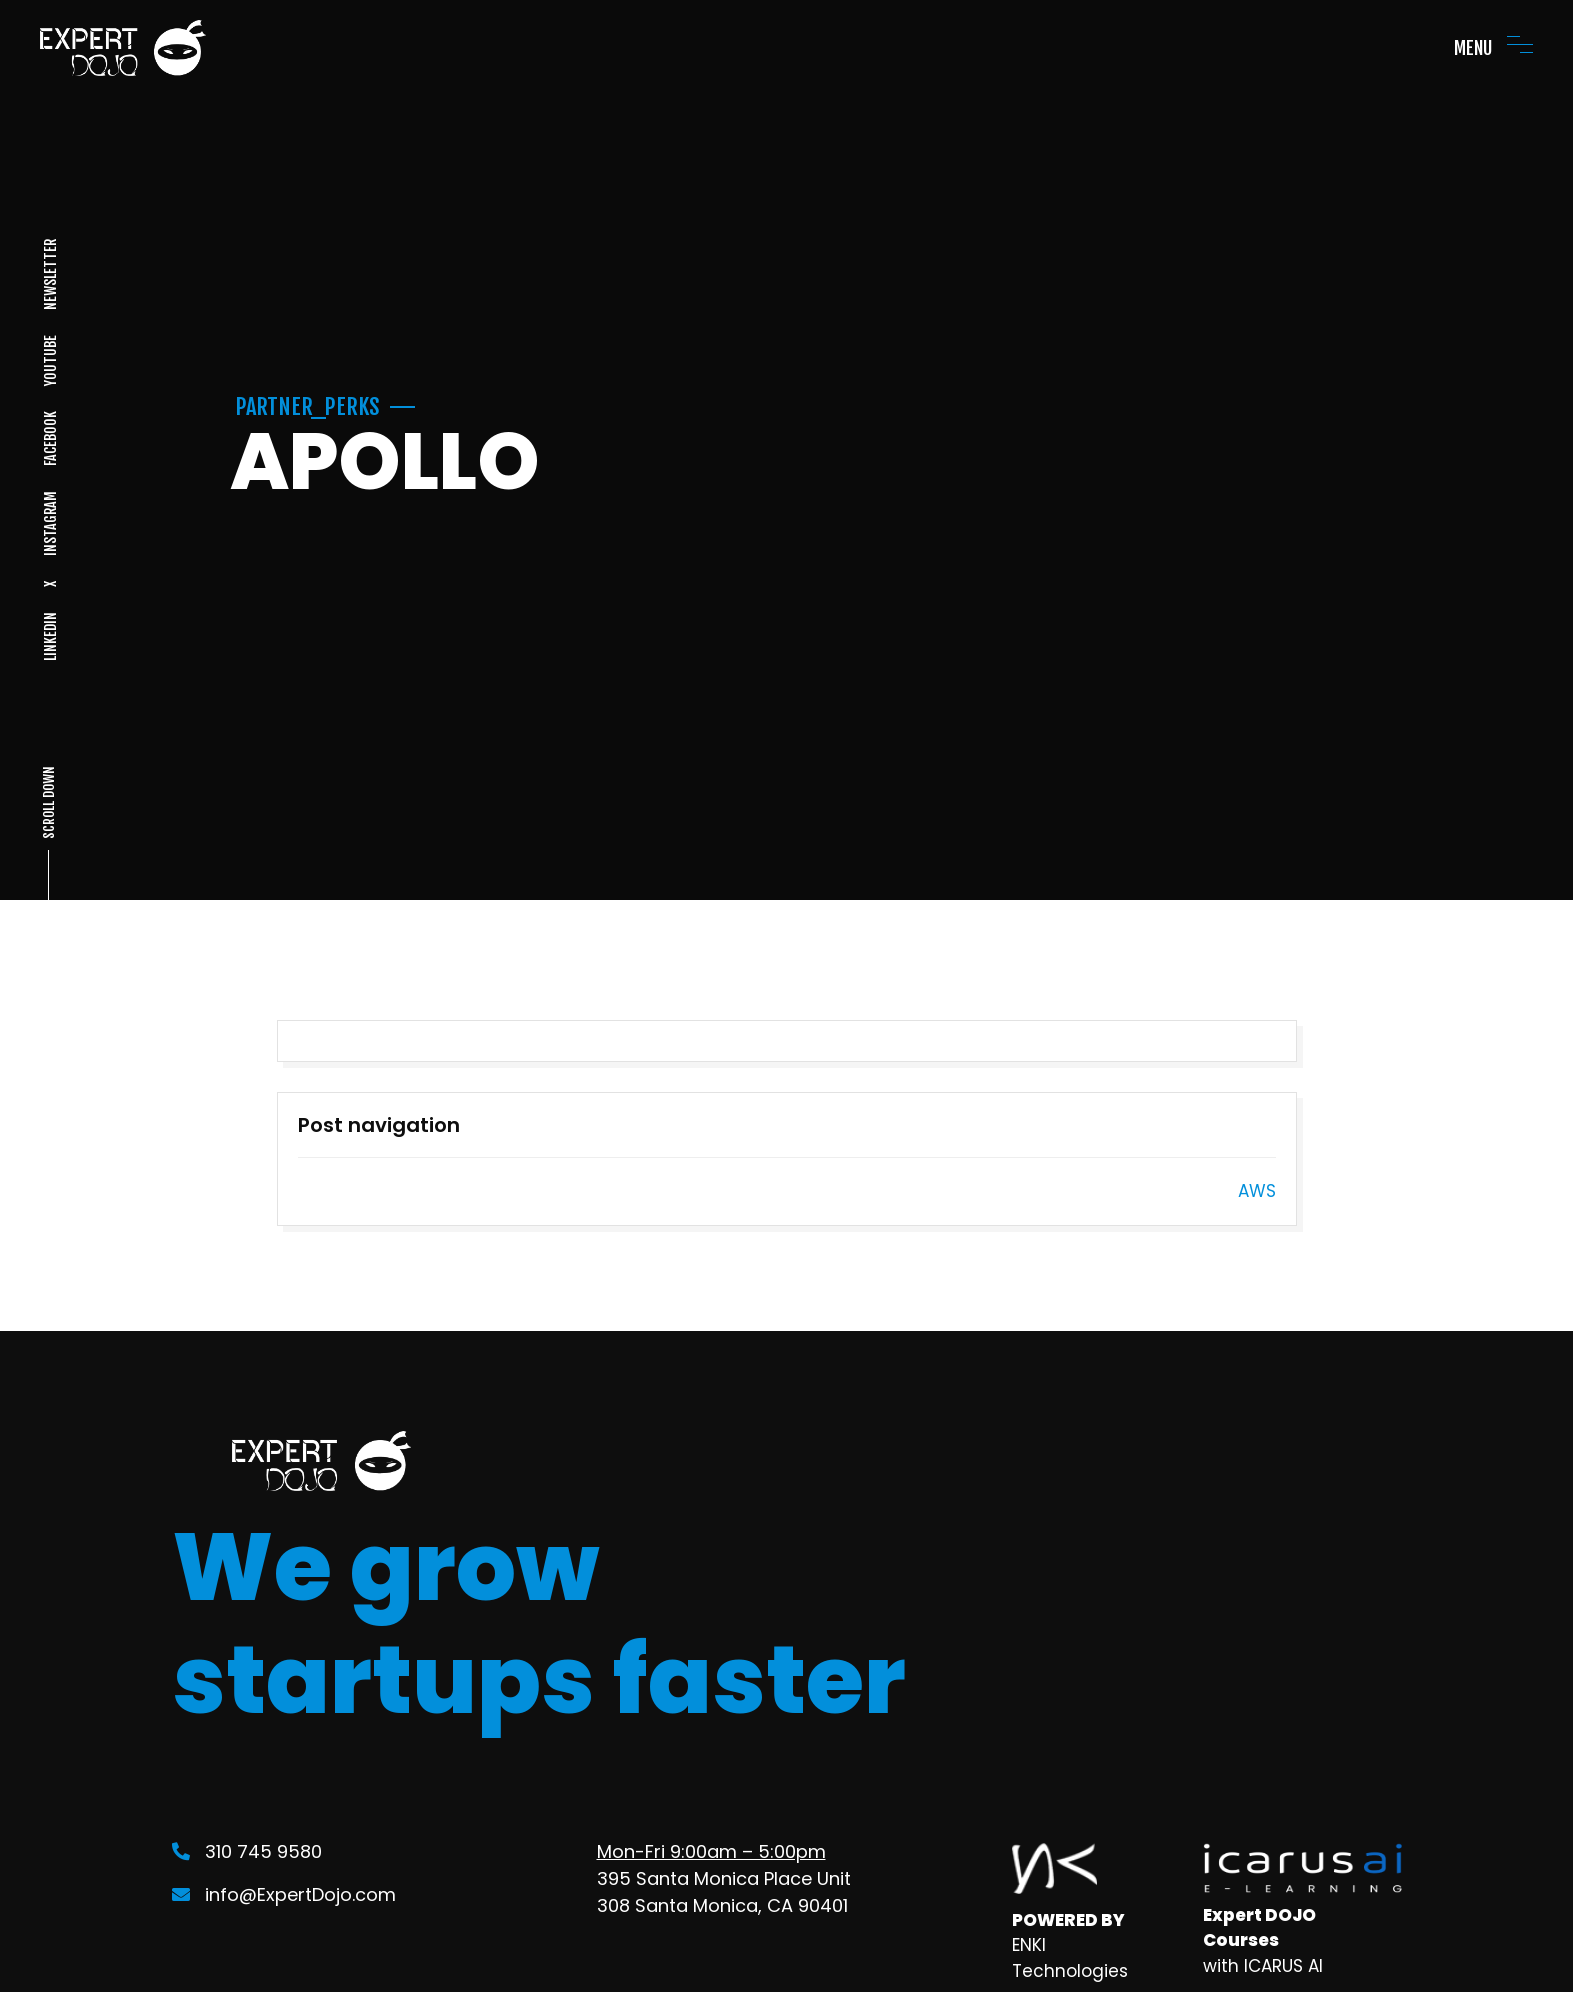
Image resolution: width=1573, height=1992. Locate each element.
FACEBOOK (49, 438)
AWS (1257, 1191)
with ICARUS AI (1263, 1966)
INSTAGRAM (49, 523)
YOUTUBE (49, 360)
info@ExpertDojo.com (284, 1894)
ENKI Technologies (1070, 1958)
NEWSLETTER (49, 274)
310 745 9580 (247, 1851)
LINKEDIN (49, 636)
